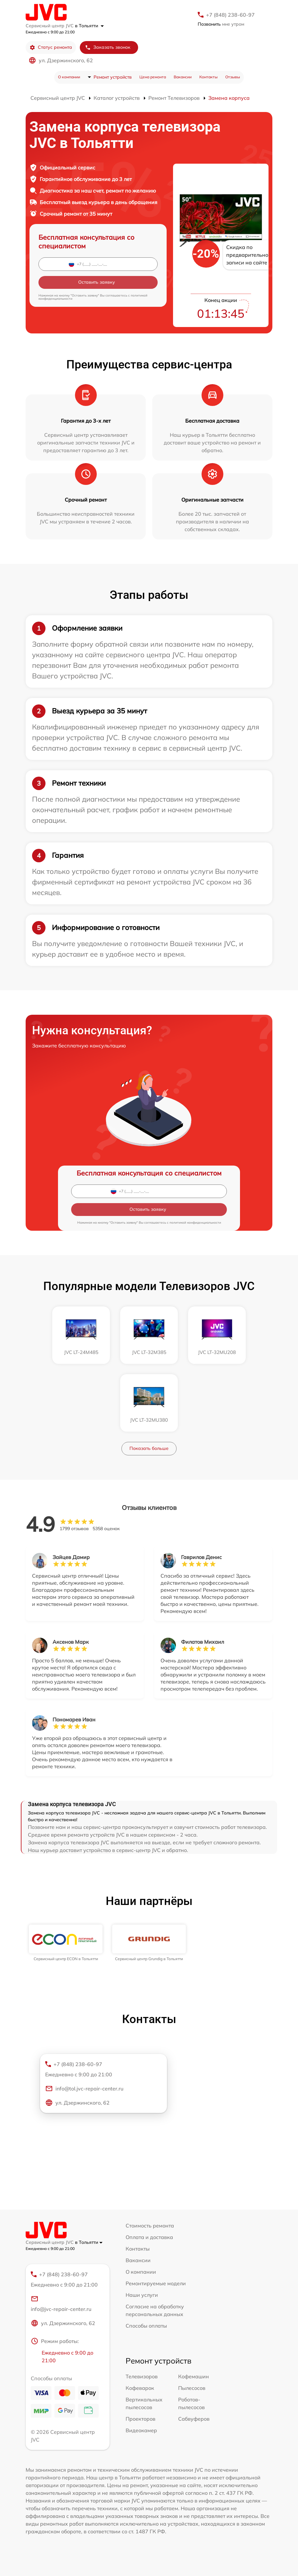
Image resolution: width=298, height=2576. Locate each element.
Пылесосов (191, 2388)
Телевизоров (142, 2376)
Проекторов (140, 2419)
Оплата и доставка (149, 2237)
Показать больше (149, 1448)
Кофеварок (140, 2388)
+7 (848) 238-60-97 (230, 15)
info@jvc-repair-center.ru (61, 2303)
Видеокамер (141, 2430)
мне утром (221, 24)
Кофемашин (193, 2376)
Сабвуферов (194, 2419)
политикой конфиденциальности (195, 1222)
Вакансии (183, 76)
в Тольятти (89, 26)
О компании (69, 76)
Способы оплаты (146, 2325)
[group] (66, 1942)
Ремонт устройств (113, 77)
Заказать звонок (107, 47)
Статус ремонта (50, 47)
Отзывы (232, 76)
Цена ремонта (152, 76)
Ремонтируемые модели (156, 2283)
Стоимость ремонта (150, 2225)
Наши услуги (142, 2295)
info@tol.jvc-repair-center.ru (84, 2088)
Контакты (208, 76)
